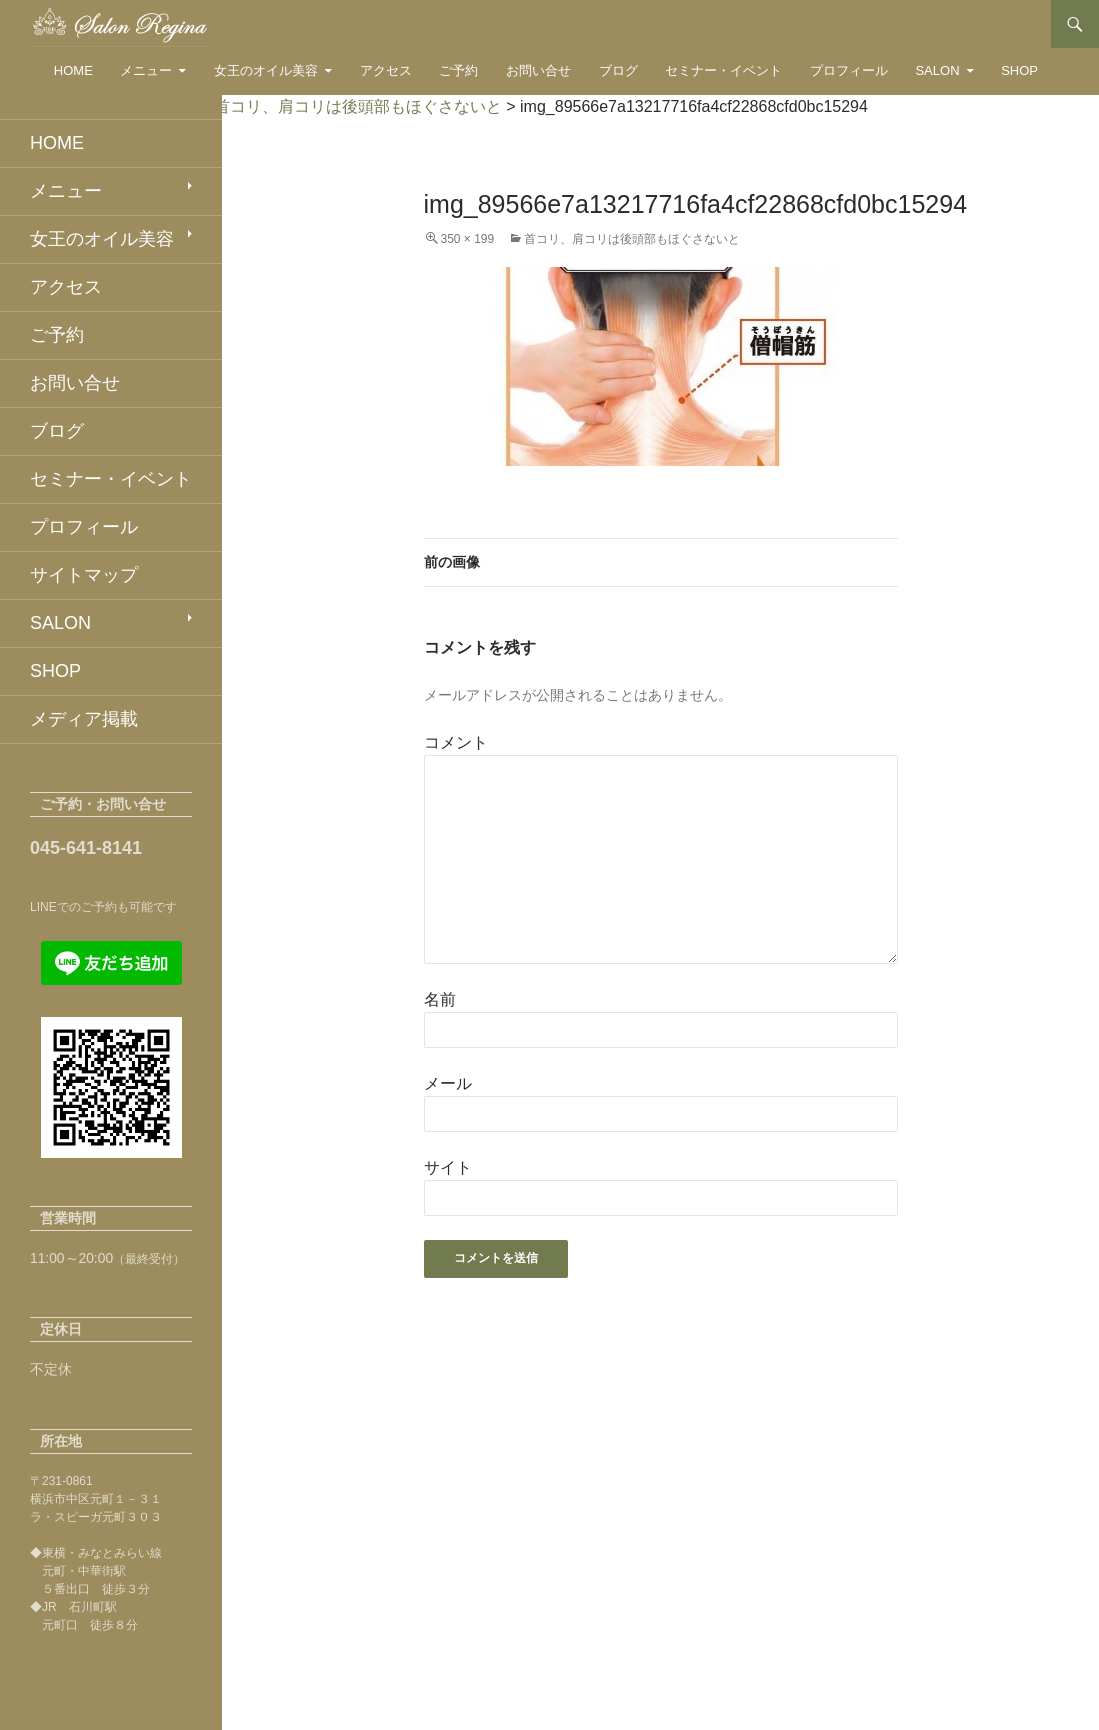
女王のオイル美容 (266, 70)
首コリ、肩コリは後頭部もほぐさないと (632, 239)
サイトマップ (84, 575)
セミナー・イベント (723, 70)
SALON (937, 70)
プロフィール (849, 70)
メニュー (146, 70)
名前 (440, 999)
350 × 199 (468, 239)
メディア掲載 (84, 719)
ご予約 (458, 70)
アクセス (386, 70)
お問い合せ (538, 70)
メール (448, 1083)
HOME (73, 70)
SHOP (1019, 70)
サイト (448, 1167)
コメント (456, 742)
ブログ (618, 70)
